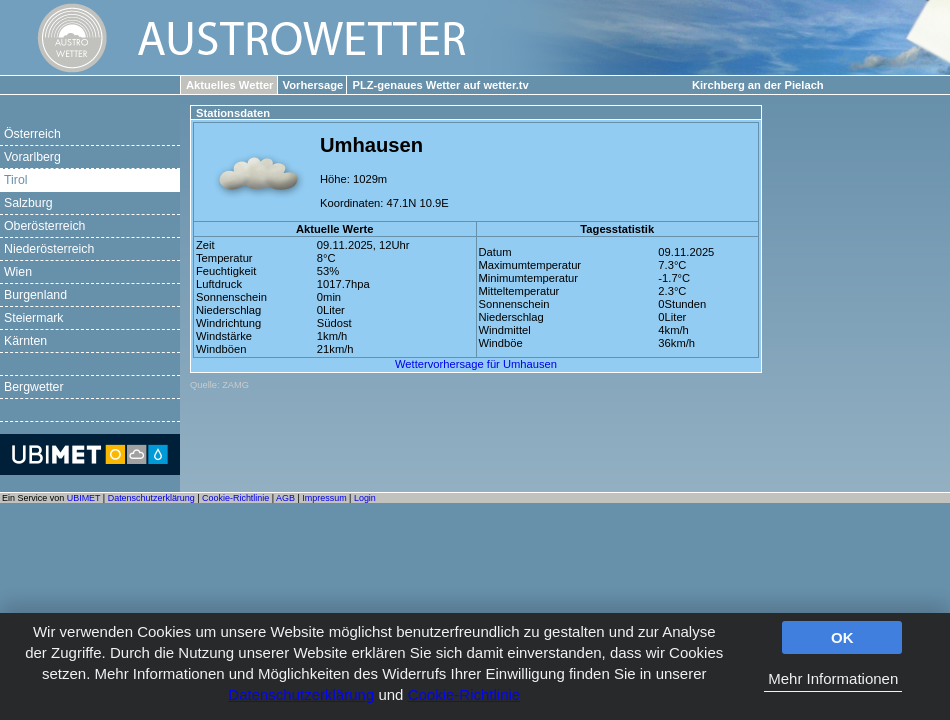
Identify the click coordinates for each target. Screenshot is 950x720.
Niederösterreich (49, 249)
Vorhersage (313, 85)
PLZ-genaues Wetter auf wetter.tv (440, 85)
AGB (285, 498)
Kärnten (25, 341)
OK (842, 637)
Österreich (32, 134)
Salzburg (28, 203)
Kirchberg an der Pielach (758, 85)
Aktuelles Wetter (229, 85)
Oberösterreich (44, 226)
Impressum (324, 498)
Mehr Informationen (833, 678)
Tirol (15, 180)
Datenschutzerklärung (301, 694)
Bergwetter (34, 387)
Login (365, 498)
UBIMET (84, 498)
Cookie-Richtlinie (464, 694)
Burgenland (35, 295)
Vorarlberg (32, 157)
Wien (18, 272)
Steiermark (34, 318)
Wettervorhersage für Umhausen (476, 364)
